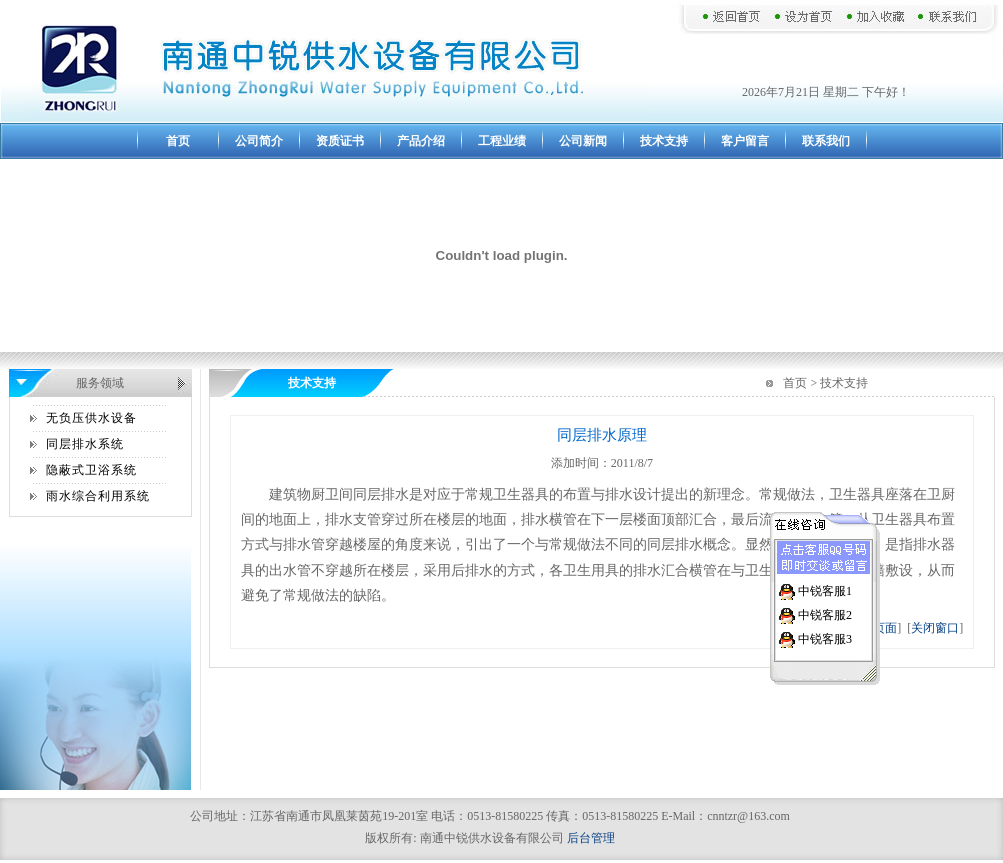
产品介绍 (421, 141)
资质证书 (340, 141)
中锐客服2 (825, 614)
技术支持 (664, 141)
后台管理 (591, 838)
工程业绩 (502, 141)
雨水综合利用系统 (98, 496)
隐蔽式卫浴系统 (91, 470)
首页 (178, 141)
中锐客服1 (825, 590)
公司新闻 (583, 141)
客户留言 (745, 141)
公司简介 (259, 141)
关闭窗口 (935, 628)
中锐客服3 (825, 638)
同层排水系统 (85, 444)
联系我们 (826, 141)
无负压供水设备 (91, 418)
